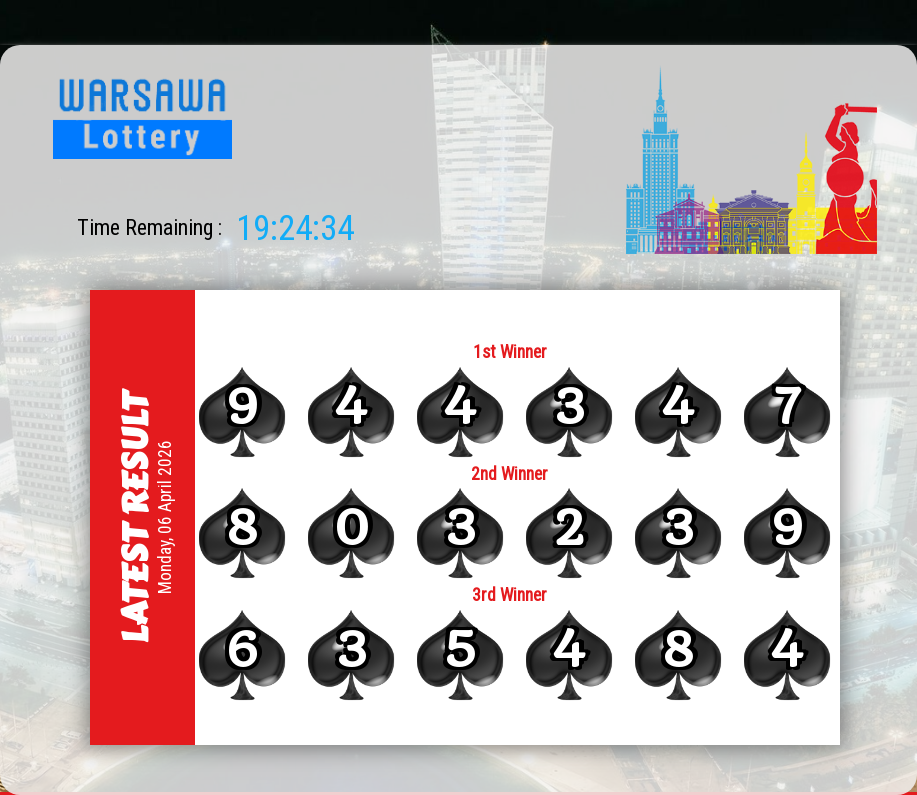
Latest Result (134, 517)
